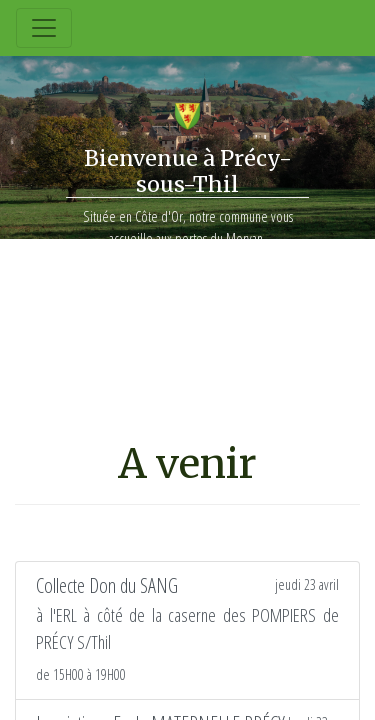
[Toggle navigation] (44, 28)
